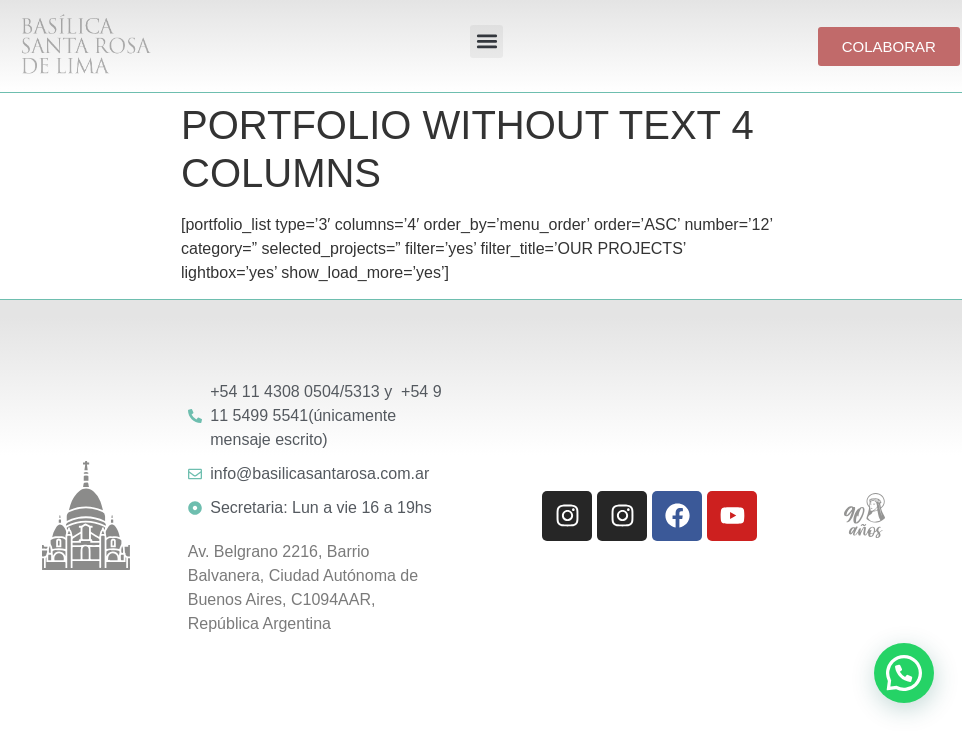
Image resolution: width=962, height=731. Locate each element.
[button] (486, 41)
